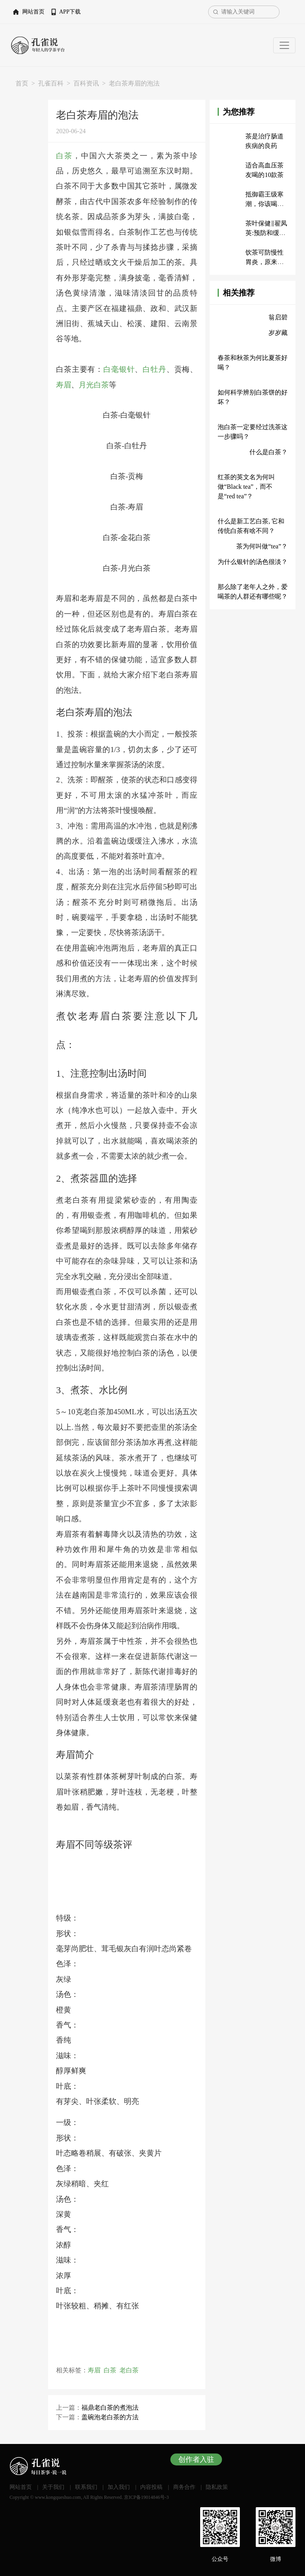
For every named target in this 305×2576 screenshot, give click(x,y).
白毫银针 (119, 369)
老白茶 (129, 2370)
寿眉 (63, 385)
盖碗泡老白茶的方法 (110, 2417)
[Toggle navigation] (284, 45)
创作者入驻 (196, 2459)
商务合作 (184, 2487)
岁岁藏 (278, 332)
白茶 (64, 156)
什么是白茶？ (268, 452)
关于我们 (53, 2487)
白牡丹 (154, 369)
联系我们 (86, 2487)
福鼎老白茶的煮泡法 (110, 2407)
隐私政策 (217, 2487)
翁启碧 (278, 317)
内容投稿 (151, 2487)
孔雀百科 (51, 83)
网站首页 (33, 12)
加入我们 (119, 2487)
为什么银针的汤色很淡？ (253, 561)
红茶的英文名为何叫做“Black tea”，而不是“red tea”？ (246, 487)
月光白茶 (94, 385)
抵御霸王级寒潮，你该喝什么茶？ (264, 204)
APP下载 (70, 12)
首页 (21, 83)
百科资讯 (86, 83)
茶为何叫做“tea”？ (262, 546)
